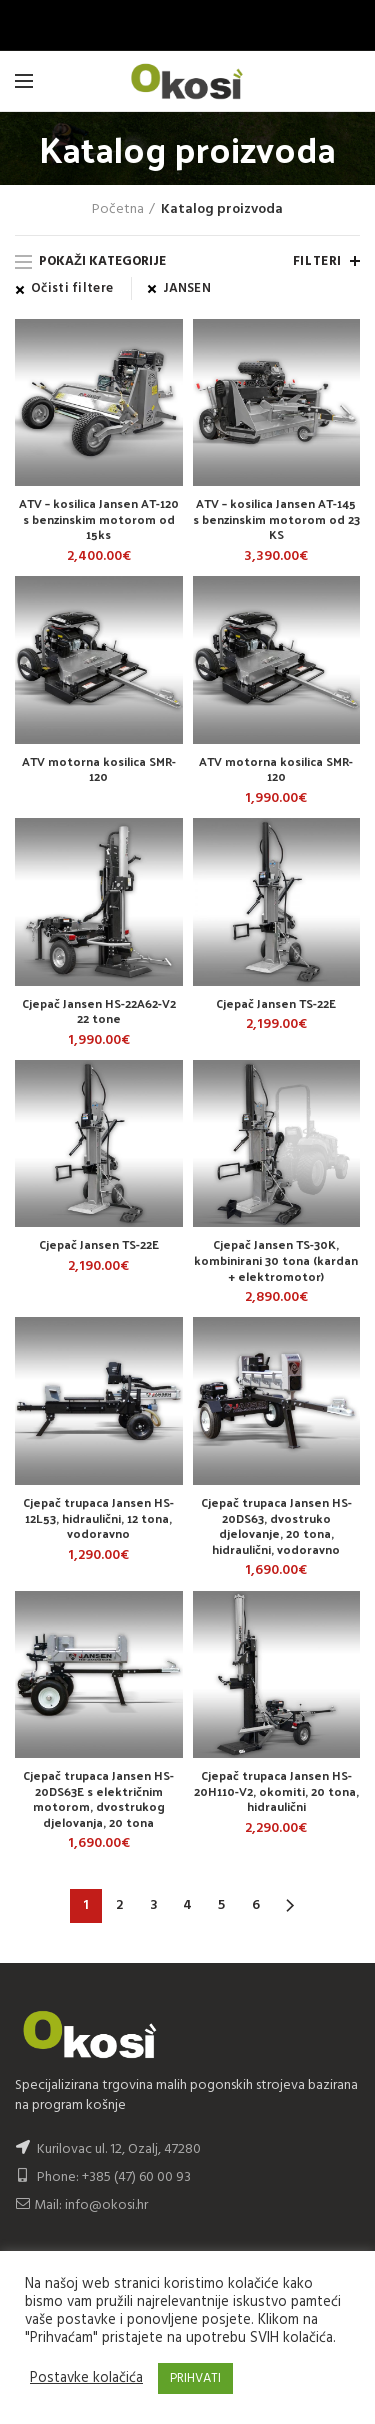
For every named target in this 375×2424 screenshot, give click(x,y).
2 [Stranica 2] (119, 1905)
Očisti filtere (72, 289)
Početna (118, 210)
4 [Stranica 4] (187, 1905)
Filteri (317, 261)
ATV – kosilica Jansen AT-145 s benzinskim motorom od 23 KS (276, 519)
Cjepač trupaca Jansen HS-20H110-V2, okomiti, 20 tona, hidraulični (276, 1791)
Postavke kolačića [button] (86, 2379)
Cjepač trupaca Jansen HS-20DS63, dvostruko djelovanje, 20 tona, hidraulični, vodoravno (276, 1526)
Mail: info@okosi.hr (81, 2205)
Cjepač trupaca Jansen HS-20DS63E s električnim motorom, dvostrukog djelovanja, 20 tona (98, 1799)
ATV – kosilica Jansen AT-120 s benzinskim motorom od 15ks (99, 519)
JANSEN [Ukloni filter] (187, 289)
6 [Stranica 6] (256, 1905)
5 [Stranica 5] (221, 1905)
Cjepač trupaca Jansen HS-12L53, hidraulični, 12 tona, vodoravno (98, 1518)
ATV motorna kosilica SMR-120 (99, 769)
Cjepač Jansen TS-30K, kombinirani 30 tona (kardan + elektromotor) (276, 1260)
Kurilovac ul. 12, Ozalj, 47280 (119, 2149)
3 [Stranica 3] (154, 1905)
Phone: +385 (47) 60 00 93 (103, 2177)
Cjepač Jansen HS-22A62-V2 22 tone (99, 1011)
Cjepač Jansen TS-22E (276, 1004)
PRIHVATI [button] (195, 2378)
